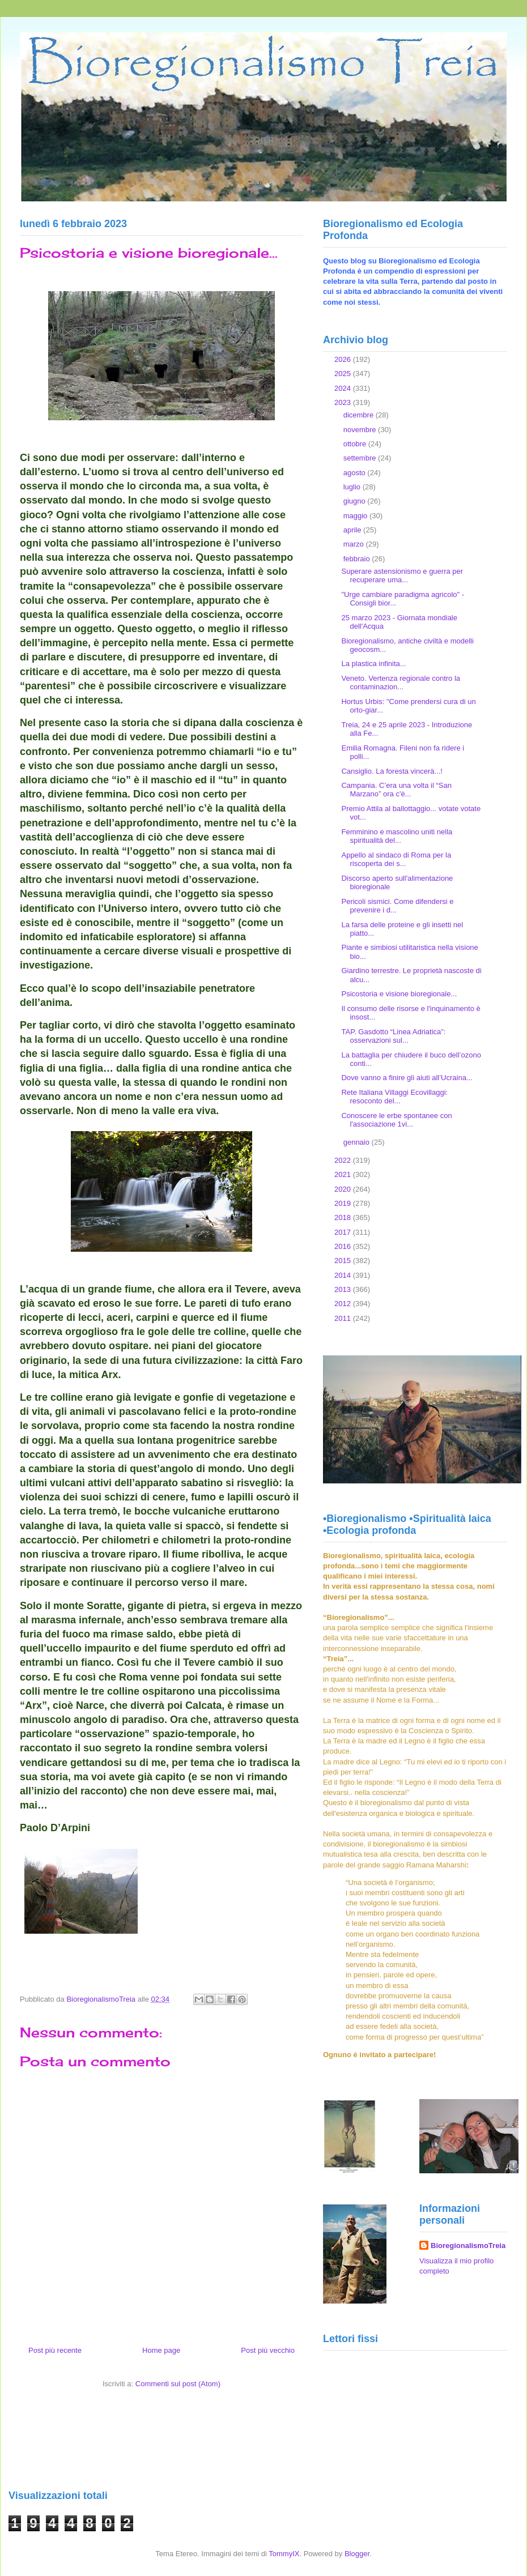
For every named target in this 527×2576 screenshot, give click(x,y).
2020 (343, 1189)
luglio (353, 487)
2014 (343, 1275)
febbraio (357, 559)
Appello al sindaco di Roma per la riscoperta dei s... (396, 859)
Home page (161, 2350)
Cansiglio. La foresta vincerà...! (391, 771)
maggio (356, 515)
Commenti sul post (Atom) (177, 2383)
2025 (343, 373)
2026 (343, 359)
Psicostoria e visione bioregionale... (399, 994)
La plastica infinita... (373, 663)
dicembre (359, 415)
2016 (343, 1246)
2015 (343, 1260)
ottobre (355, 444)
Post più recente (55, 2350)
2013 (343, 1289)
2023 (343, 402)
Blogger (357, 2553)
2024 (343, 388)
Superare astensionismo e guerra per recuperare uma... (402, 576)
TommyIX (284, 2553)
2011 (343, 1318)
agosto (355, 472)
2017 (343, 1232)
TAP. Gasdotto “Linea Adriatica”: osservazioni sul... (393, 1036)
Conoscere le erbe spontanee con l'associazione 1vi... (396, 1120)
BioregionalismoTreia (468, 2245)
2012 (343, 1303)
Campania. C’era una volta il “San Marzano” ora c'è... (396, 790)
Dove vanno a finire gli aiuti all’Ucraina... (406, 1077)
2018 (343, 1217)
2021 (343, 1174)
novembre (360, 429)
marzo (354, 544)
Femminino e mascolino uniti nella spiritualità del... (396, 836)
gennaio (357, 1142)
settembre (360, 458)
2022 (343, 1160)
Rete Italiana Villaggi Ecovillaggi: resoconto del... (394, 1097)
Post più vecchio (268, 2350)
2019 (343, 1203)
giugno (355, 501)
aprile (353, 530)
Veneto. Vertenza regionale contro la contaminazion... (400, 683)
